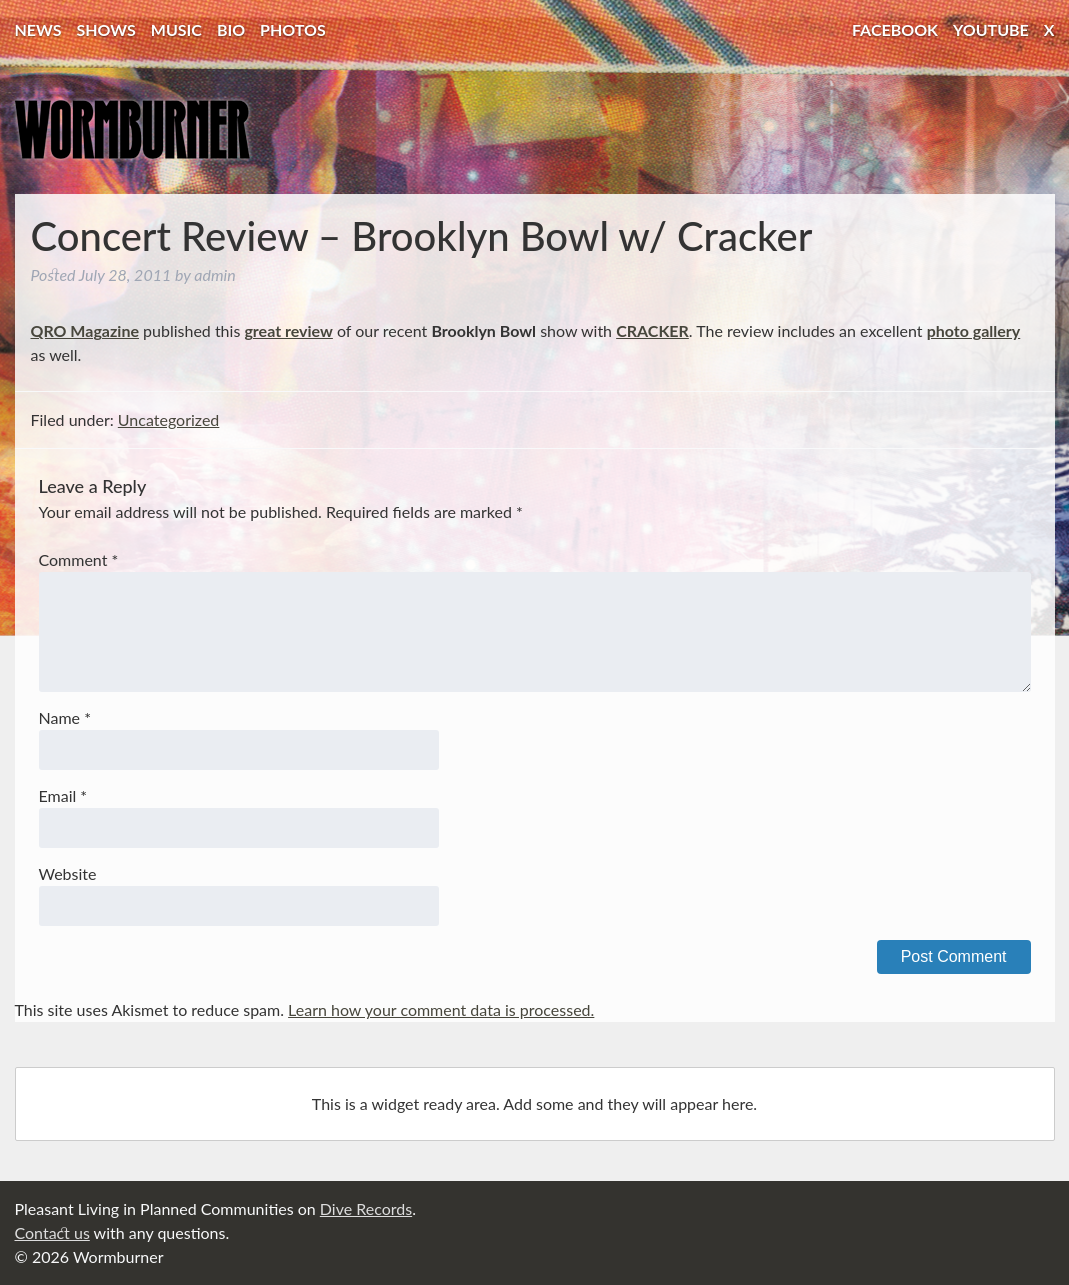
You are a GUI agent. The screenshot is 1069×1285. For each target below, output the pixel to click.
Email (63, 795)
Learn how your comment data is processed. (441, 1009)
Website (68, 873)
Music (176, 29)
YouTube (991, 29)
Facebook (895, 29)
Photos (293, 29)
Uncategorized (169, 419)
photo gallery (974, 330)
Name (65, 717)
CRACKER (652, 330)
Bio (231, 29)
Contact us (52, 1232)
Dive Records (366, 1208)
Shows (106, 29)
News (38, 29)
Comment (79, 559)
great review (288, 330)
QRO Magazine (85, 330)
